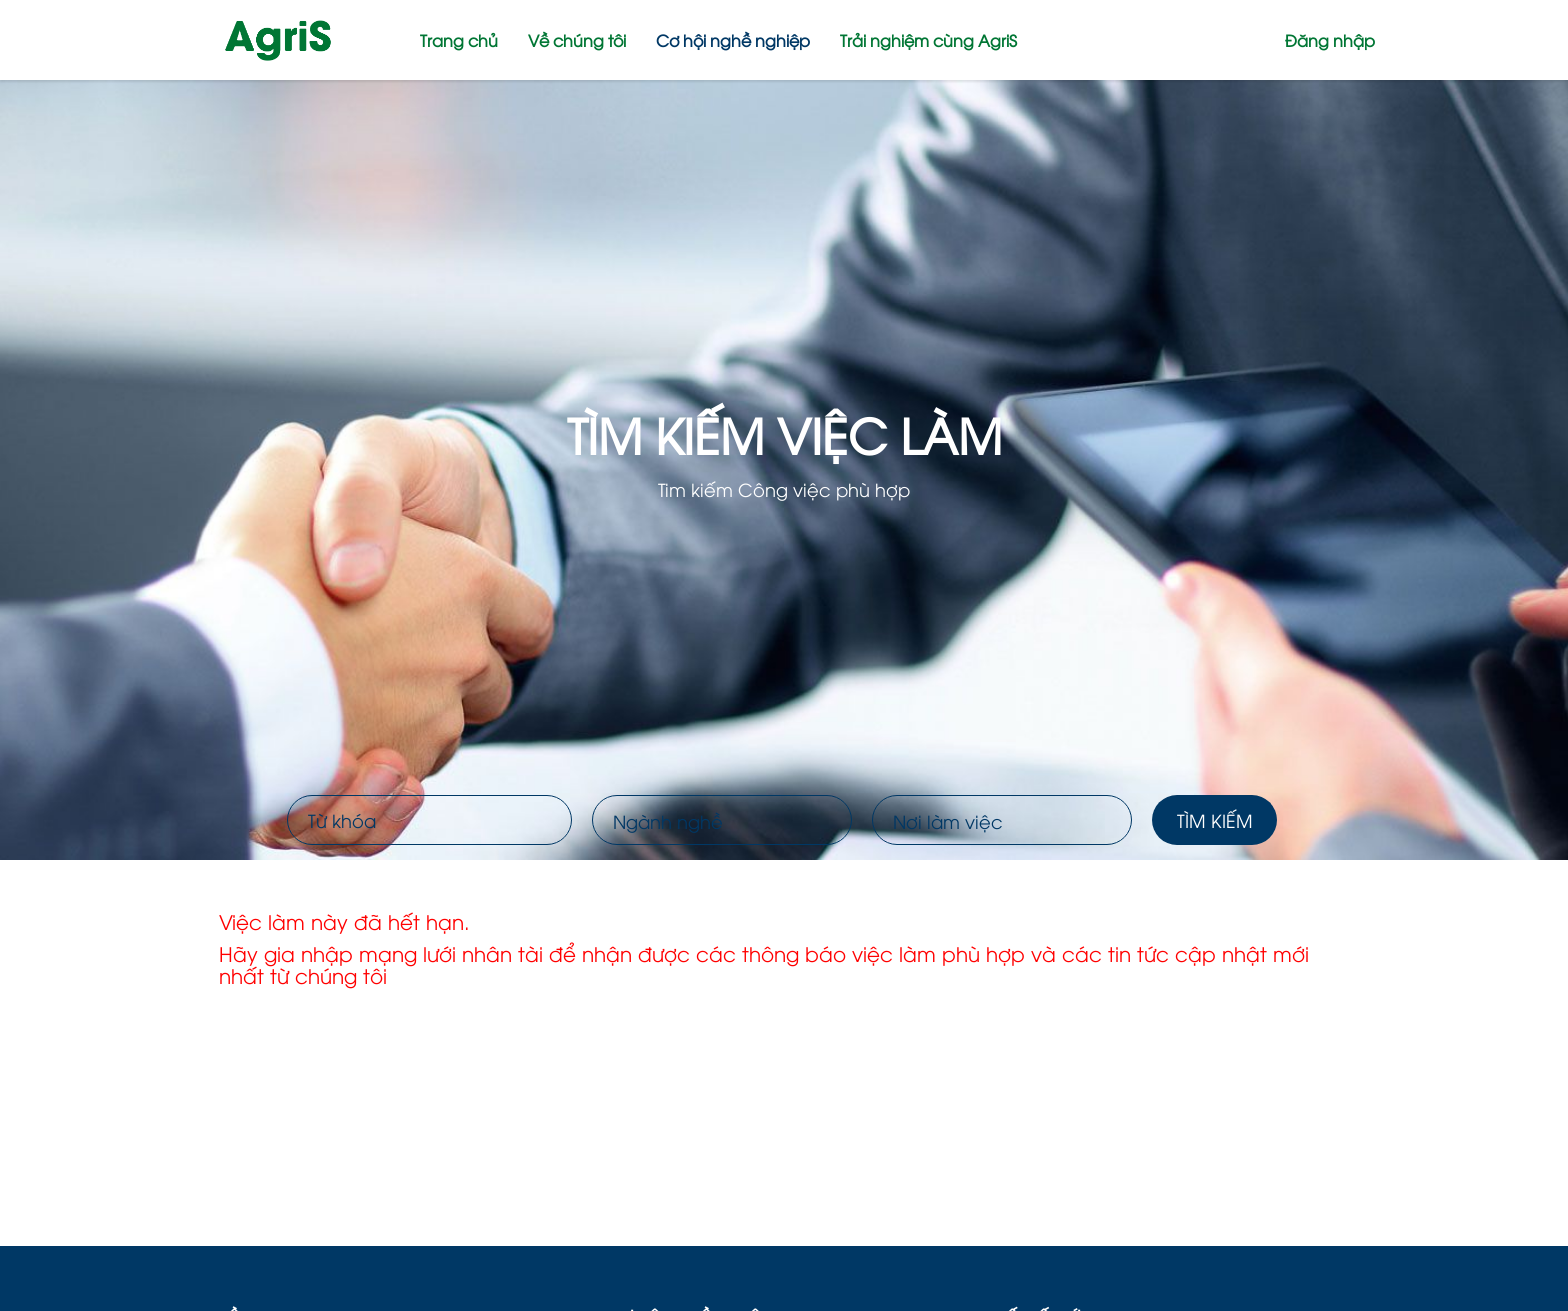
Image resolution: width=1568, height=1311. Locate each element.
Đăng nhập (1330, 40)
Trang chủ (459, 40)
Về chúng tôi (577, 40)
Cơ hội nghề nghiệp (733, 40)
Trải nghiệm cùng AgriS (928, 40)
